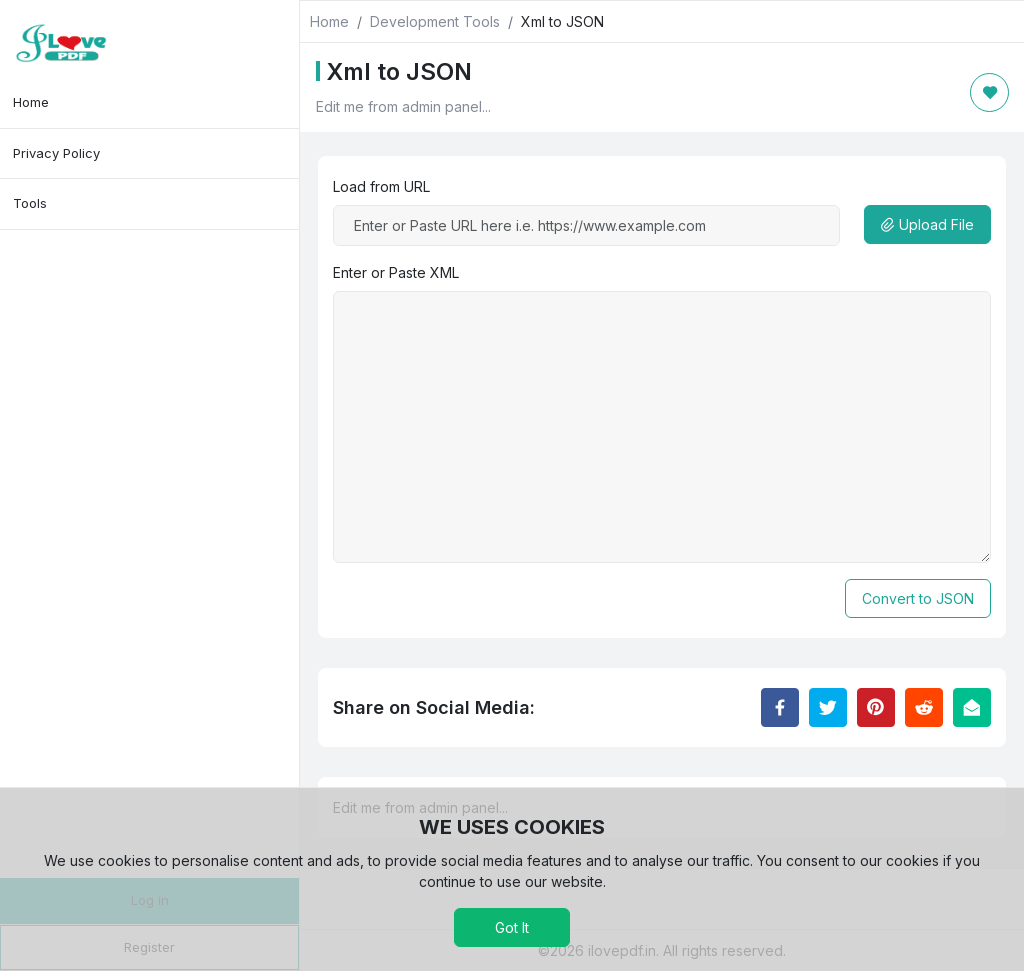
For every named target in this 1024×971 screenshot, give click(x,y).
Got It (512, 927)
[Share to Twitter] (828, 707)
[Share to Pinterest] (876, 707)
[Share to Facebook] (780, 707)
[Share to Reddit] (924, 707)
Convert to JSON (918, 598)
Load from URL (381, 186)
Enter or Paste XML (396, 272)
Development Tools (435, 21)
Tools (30, 203)
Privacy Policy (56, 153)
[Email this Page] (972, 707)
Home (31, 102)
